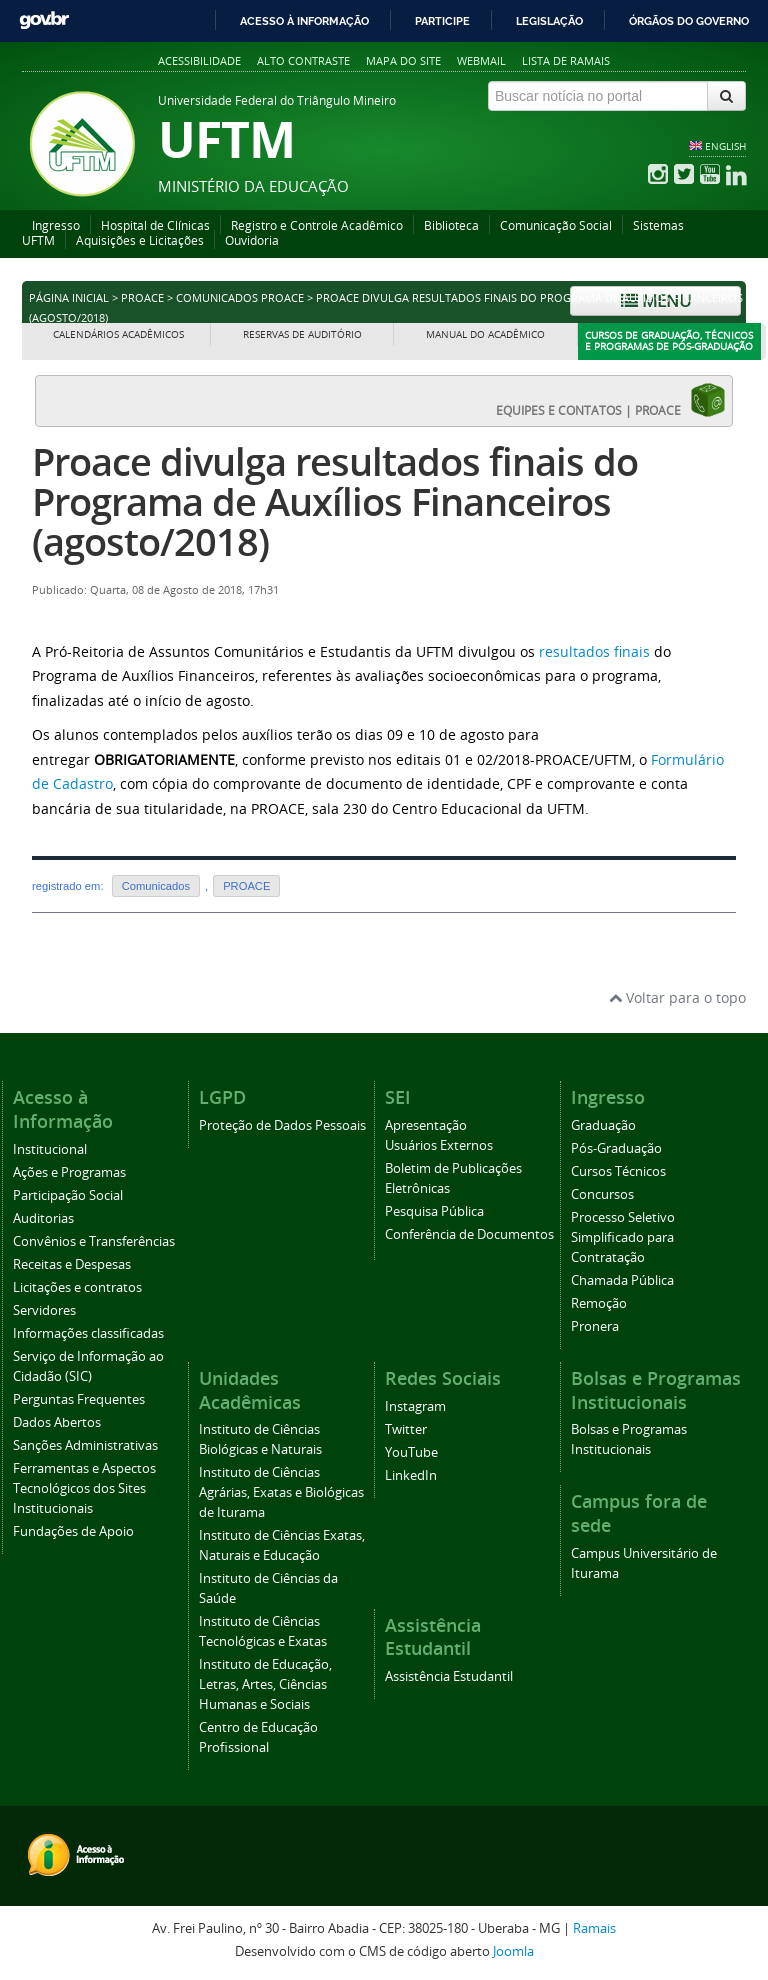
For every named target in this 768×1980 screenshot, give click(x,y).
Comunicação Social (556, 225)
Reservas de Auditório (302, 334)
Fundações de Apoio (73, 1531)
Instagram (415, 1406)
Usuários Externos (439, 1145)
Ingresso (56, 225)
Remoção (599, 1303)
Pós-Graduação (616, 1148)
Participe (442, 21)
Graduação (603, 1125)
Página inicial (69, 298)
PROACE (142, 298)
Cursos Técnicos (618, 1171)
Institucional (50, 1149)
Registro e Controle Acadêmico (317, 225)
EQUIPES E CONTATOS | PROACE (611, 400)
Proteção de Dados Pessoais (282, 1125)
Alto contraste (303, 60)
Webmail (481, 60)
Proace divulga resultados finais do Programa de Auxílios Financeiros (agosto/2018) (335, 501)
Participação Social (68, 1195)
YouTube (411, 1452)
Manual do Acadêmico (485, 334)
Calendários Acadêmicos (118, 334)
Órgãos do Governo (689, 21)
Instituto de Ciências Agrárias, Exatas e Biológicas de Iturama (281, 1492)
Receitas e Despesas (72, 1264)
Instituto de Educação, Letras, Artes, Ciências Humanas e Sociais (265, 1684)
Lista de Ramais (566, 60)
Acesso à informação (304, 21)
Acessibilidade (199, 60)
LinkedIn (411, 1475)
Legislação (549, 21)
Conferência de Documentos (469, 1234)
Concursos (602, 1194)
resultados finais (594, 651)
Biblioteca (451, 225)
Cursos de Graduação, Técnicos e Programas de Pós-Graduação (669, 341)
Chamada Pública (622, 1280)
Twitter (406, 1429)
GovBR (44, 20)
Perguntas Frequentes (79, 1399)
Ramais (594, 1928)
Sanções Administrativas (85, 1445)
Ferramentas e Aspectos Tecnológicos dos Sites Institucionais (84, 1488)
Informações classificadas (88, 1333)
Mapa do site (403, 60)
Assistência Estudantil (449, 1676)
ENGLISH (725, 146)
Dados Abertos (57, 1422)
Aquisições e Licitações (140, 240)
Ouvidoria (252, 240)
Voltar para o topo (677, 997)
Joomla (513, 1951)
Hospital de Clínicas (155, 225)
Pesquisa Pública (434, 1211)
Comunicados (156, 886)
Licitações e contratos (77, 1287)
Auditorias (43, 1218)
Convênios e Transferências (94, 1241)
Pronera (595, 1326)
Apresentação (426, 1125)
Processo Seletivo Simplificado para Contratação (623, 1237)
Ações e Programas (69, 1172)
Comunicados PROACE (240, 298)
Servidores (44, 1310)
